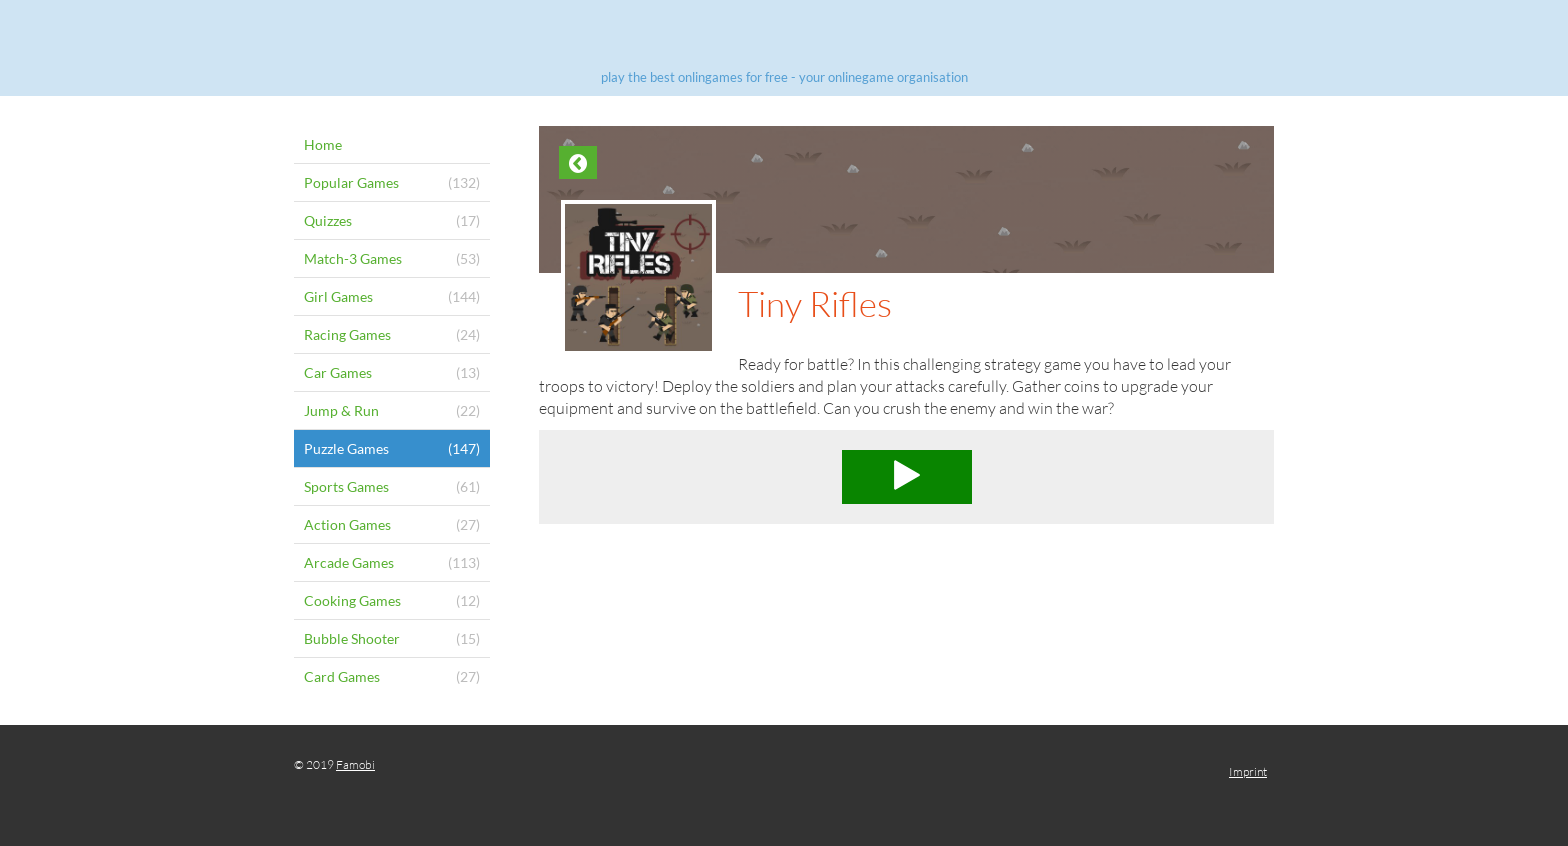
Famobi (355, 764)
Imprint (1248, 771)
